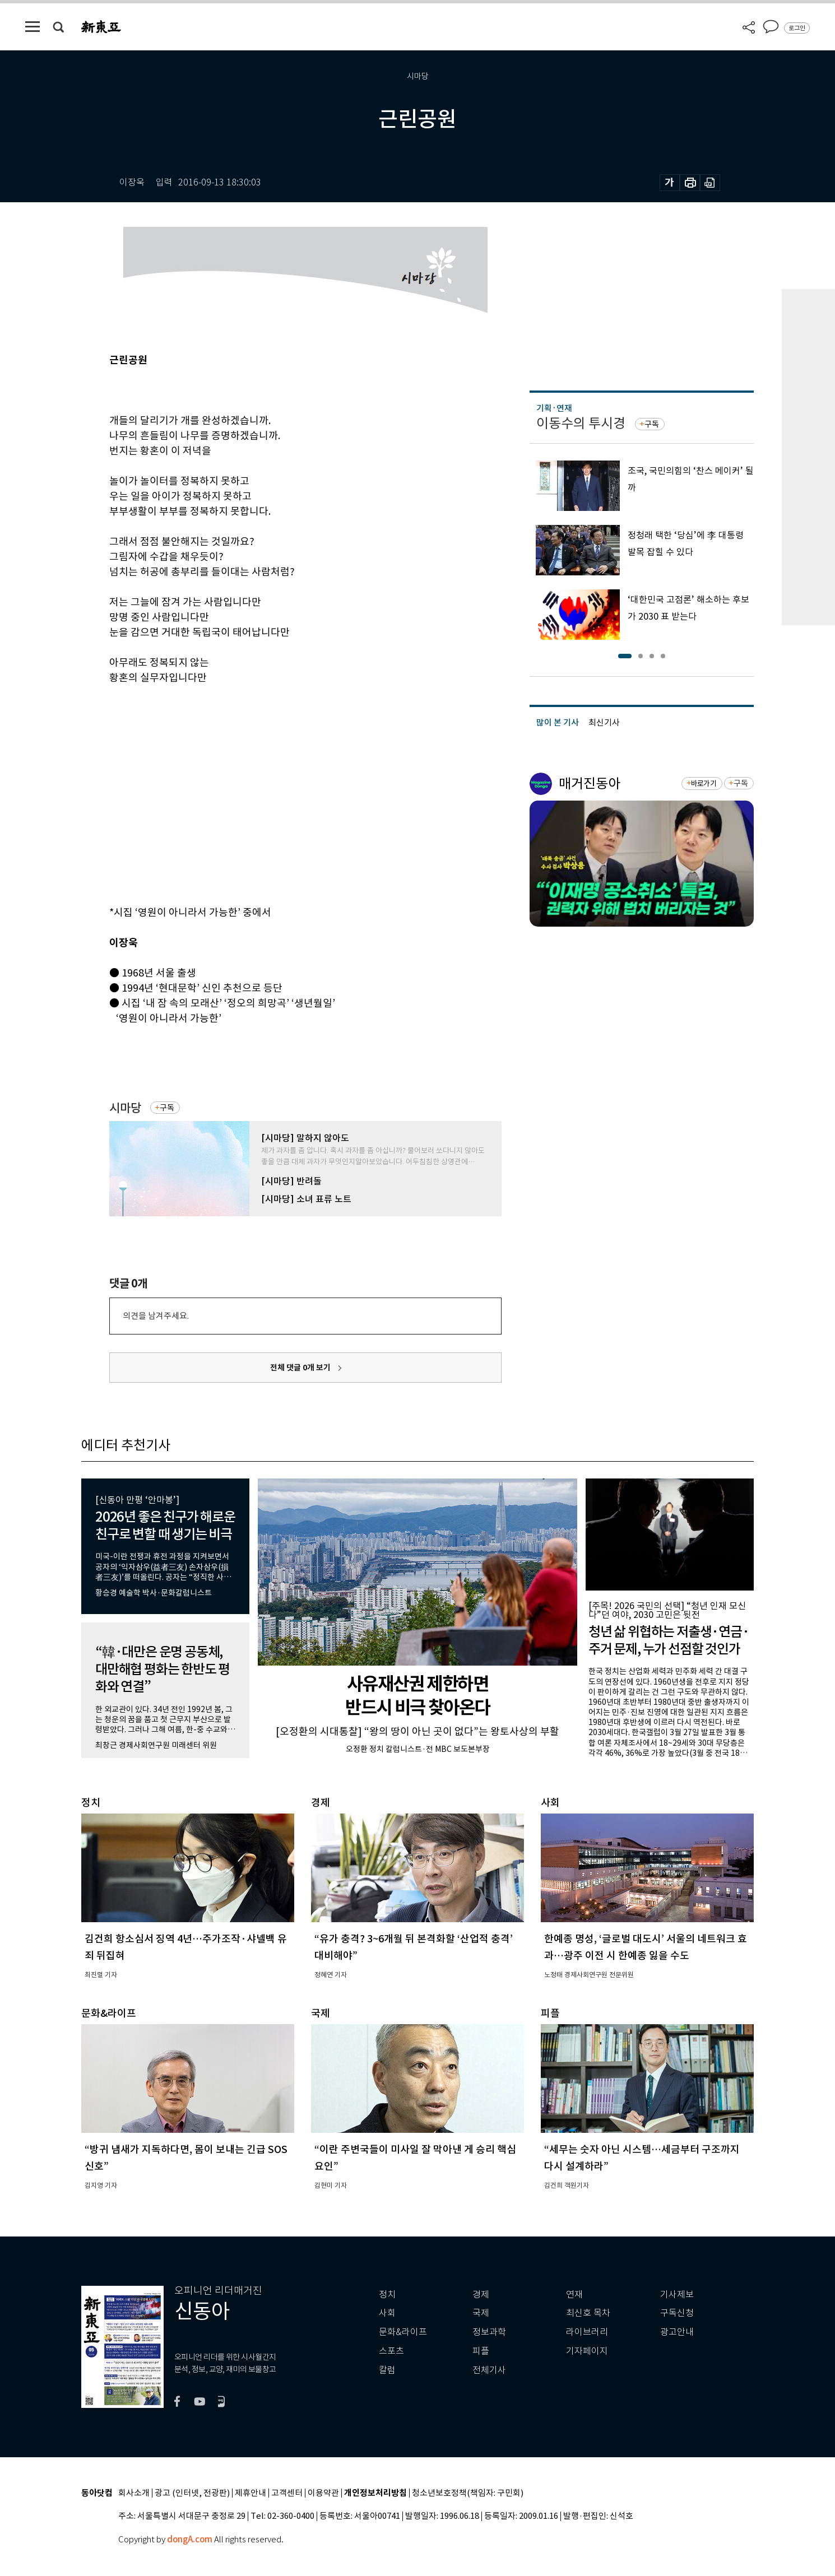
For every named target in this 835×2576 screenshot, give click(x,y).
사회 (387, 2313)
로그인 (796, 28)
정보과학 (489, 2332)
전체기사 (489, 2370)
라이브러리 (587, 2332)
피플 (480, 2351)
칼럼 (387, 2370)
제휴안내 (250, 2493)
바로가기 (703, 783)
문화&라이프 (403, 2332)
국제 (480, 2313)
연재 (574, 2294)
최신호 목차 (588, 2313)
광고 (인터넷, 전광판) (192, 2493)
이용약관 (323, 2493)
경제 (480, 2294)
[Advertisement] (277, 816)
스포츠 (391, 2351)
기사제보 (677, 2294)
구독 (167, 1108)
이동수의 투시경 (580, 423)
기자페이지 (587, 2351)
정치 (387, 2294)
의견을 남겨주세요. (156, 1315)
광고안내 (677, 2332)
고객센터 (287, 2493)
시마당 (125, 1107)
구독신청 (677, 2313)
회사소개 (134, 2493)
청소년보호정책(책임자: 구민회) (467, 2493)
